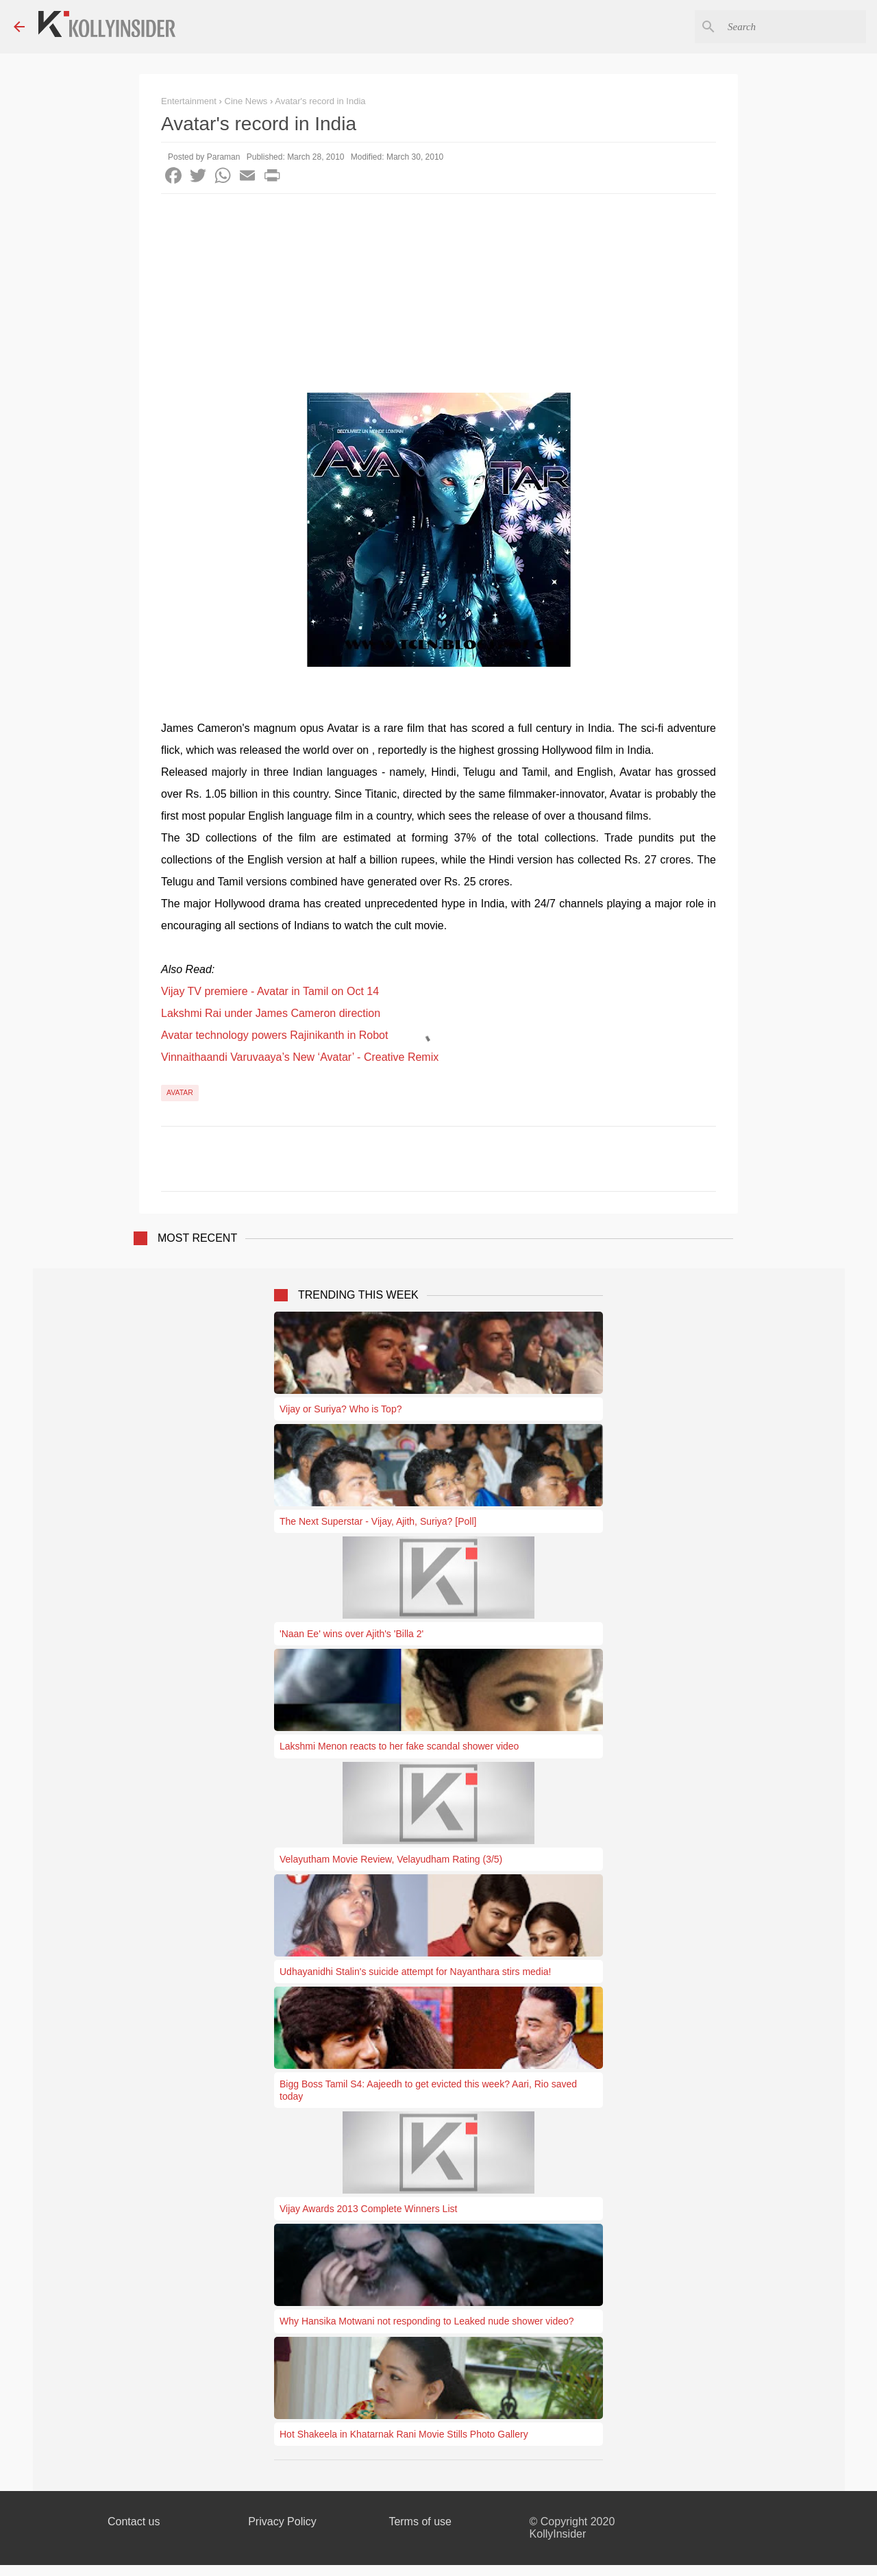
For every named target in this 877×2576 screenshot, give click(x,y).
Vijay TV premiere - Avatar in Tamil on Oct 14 (270, 991)
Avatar (179, 1092)
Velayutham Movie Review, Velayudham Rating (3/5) (391, 1859)
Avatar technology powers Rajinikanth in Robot (274, 1035)
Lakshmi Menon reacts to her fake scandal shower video (399, 1746)
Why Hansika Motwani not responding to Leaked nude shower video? (427, 2321)
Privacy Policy (282, 2521)
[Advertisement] (438, 297)
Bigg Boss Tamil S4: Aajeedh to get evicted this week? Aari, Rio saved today (428, 2090)
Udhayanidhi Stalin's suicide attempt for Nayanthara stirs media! (415, 1971)
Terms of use (420, 2521)
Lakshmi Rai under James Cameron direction (270, 1013)
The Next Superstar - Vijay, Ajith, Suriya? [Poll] (378, 1521)
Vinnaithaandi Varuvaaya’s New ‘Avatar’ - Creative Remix (299, 1057)
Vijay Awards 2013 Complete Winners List (368, 2208)
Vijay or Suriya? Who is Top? (341, 1408)
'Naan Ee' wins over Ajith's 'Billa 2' (351, 1633)
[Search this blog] (794, 26)
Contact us (134, 2521)
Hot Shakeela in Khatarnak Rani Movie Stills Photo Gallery (404, 2434)
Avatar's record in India (320, 101)
